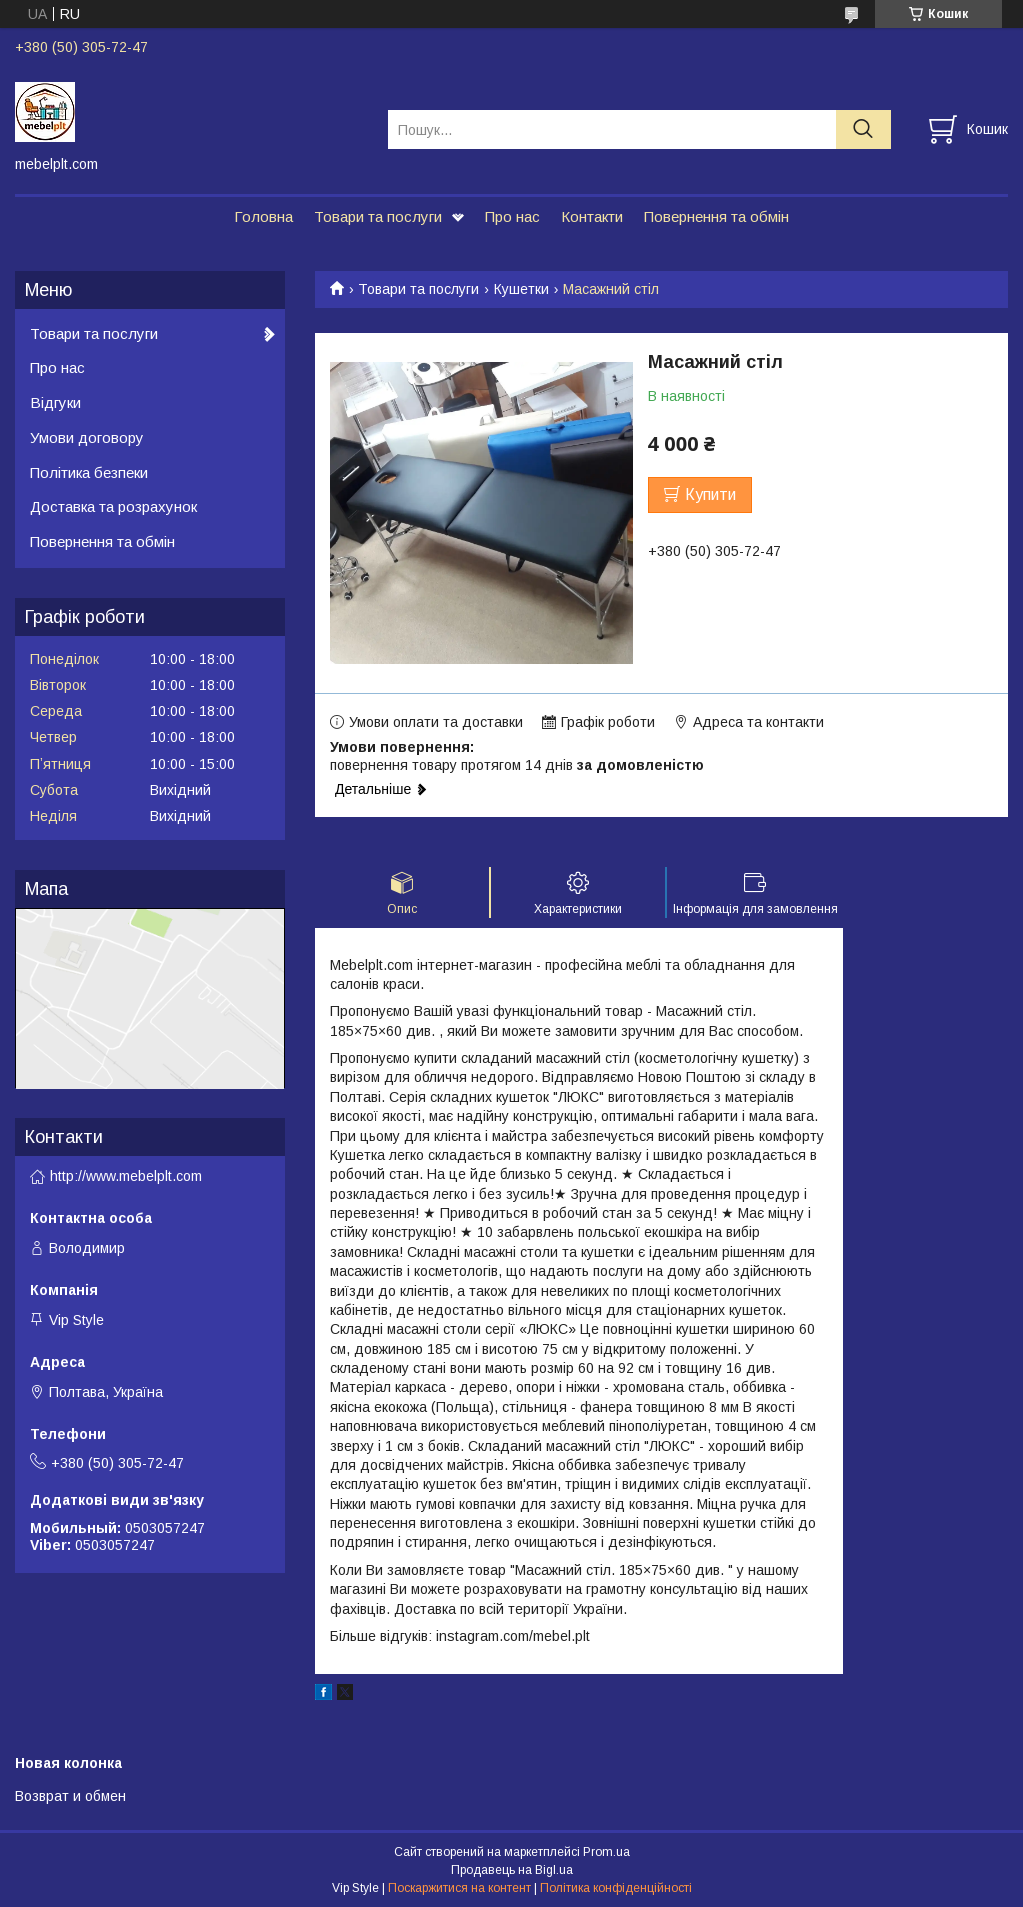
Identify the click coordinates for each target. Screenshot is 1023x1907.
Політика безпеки (89, 472)
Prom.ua (606, 1852)
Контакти (592, 216)
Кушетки (521, 289)
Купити (710, 494)
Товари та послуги (378, 216)
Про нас (512, 216)
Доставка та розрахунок (113, 506)
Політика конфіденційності (616, 1888)
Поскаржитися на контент (459, 1888)
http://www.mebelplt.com (126, 1176)
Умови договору (87, 437)
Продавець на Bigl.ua (512, 1870)
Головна (263, 216)
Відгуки (55, 402)
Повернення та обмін (716, 216)
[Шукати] (863, 129)
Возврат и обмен (70, 1796)
